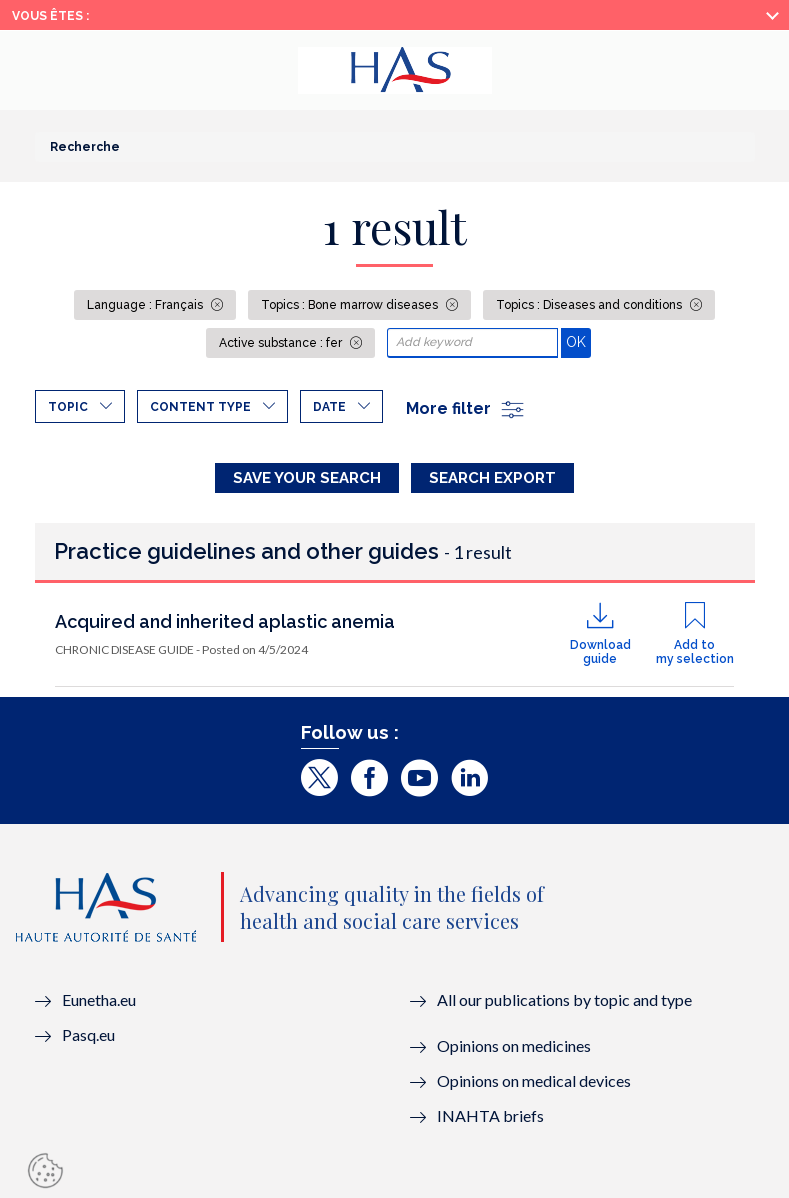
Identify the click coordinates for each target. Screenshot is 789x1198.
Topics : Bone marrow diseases (351, 305)
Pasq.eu (88, 1034)
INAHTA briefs (490, 1115)
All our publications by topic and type (564, 999)
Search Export (492, 478)
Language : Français (146, 305)
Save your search (307, 478)
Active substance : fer (282, 343)
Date (329, 407)
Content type (200, 407)
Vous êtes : (50, 16)
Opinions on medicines (514, 1045)
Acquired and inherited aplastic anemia (225, 621)
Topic (68, 407)
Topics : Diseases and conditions (590, 305)
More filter (466, 408)
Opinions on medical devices (534, 1080)
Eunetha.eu (99, 999)
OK (578, 341)
